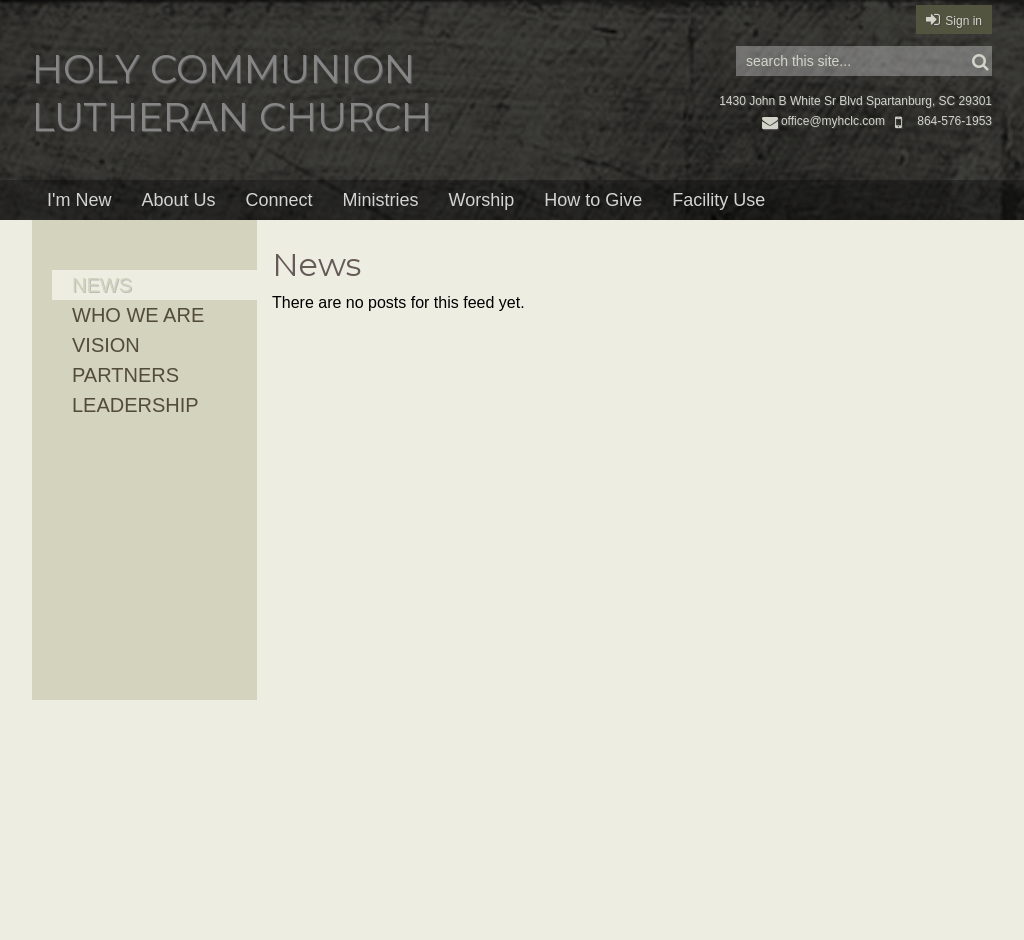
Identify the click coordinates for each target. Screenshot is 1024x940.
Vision (106, 345)
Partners (125, 375)
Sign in (963, 21)
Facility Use (718, 200)
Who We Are (138, 315)
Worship (482, 200)
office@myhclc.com (823, 121)
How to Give (593, 200)
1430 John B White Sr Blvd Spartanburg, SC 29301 (855, 101)
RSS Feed (938, 258)
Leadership (135, 405)
